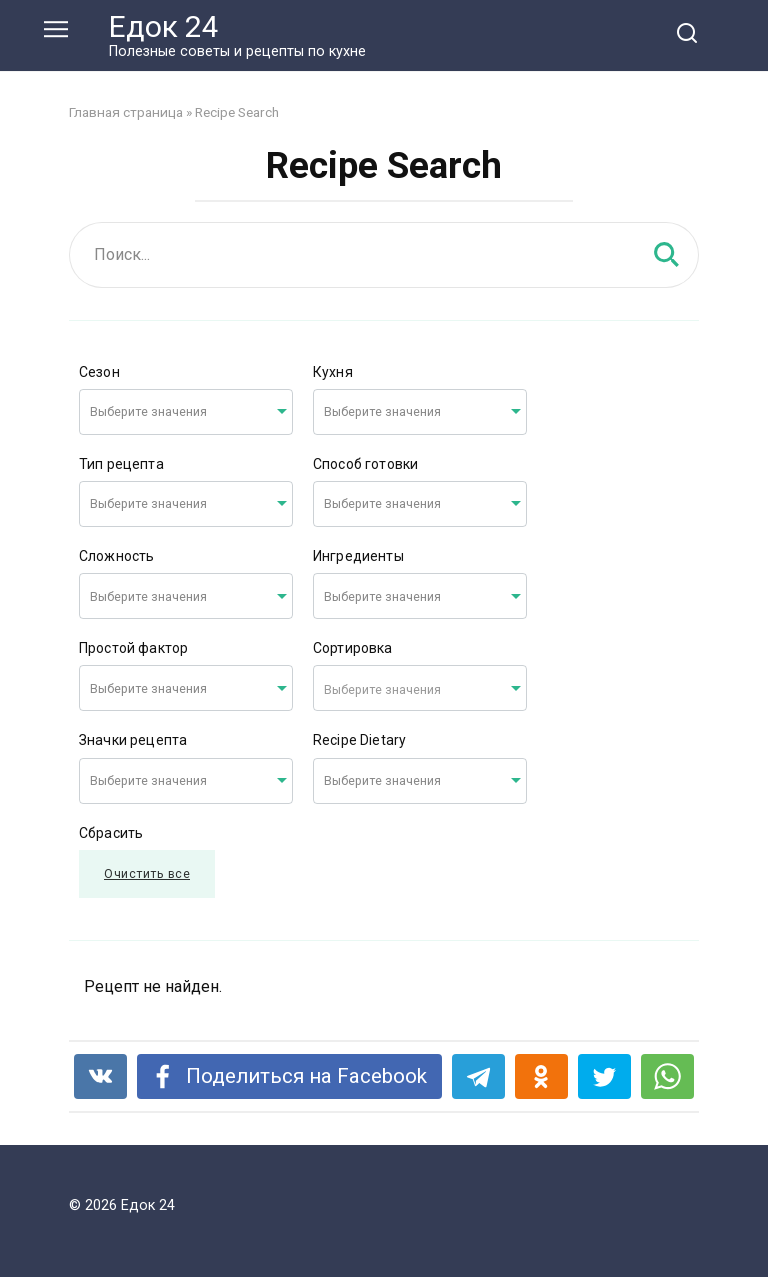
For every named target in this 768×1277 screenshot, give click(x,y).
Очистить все (147, 873)
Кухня (333, 372)
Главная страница (126, 112)
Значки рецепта (133, 740)
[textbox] (420, 688)
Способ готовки (365, 464)
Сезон (99, 372)
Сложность (116, 556)
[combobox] (186, 412)
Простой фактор (133, 648)
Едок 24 (164, 26)
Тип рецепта (121, 464)
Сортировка (353, 648)
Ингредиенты (358, 556)
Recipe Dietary (359, 740)
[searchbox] (165, 412)
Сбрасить (111, 833)
